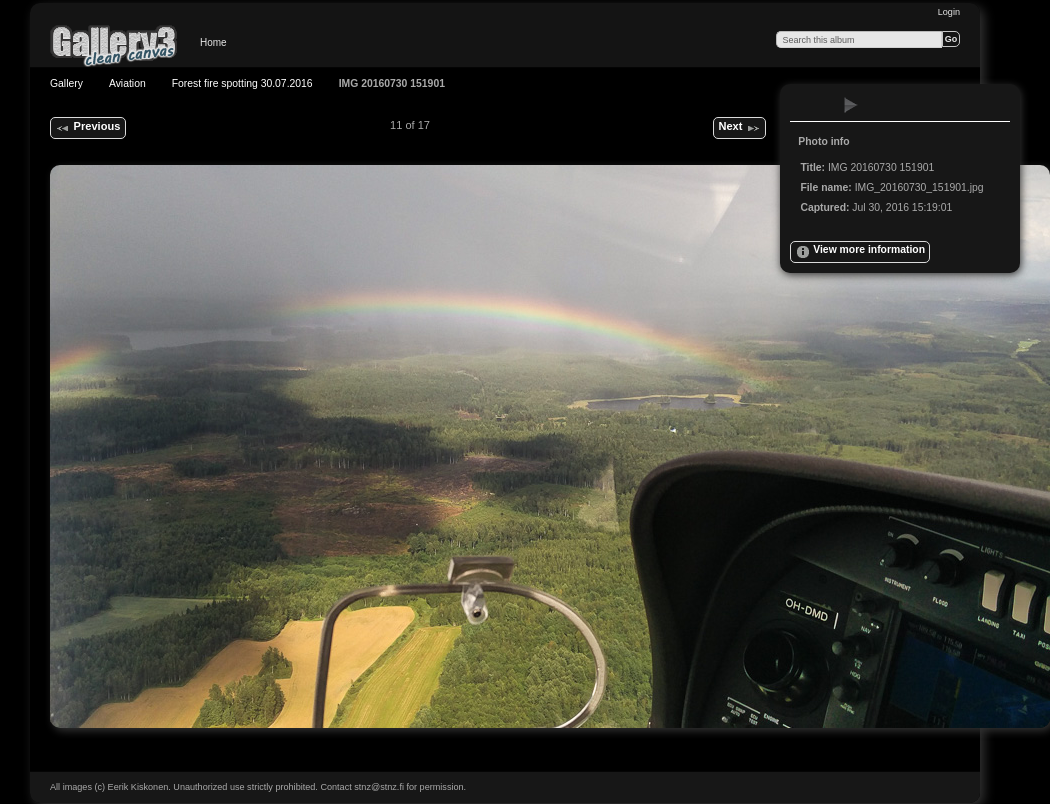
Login (949, 12)
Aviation (127, 83)
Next (739, 128)
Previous (87, 128)
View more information (860, 252)
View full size (811, 105)
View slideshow (851, 105)
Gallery (66, 83)
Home (213, 42)
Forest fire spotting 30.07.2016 (242, 83)
